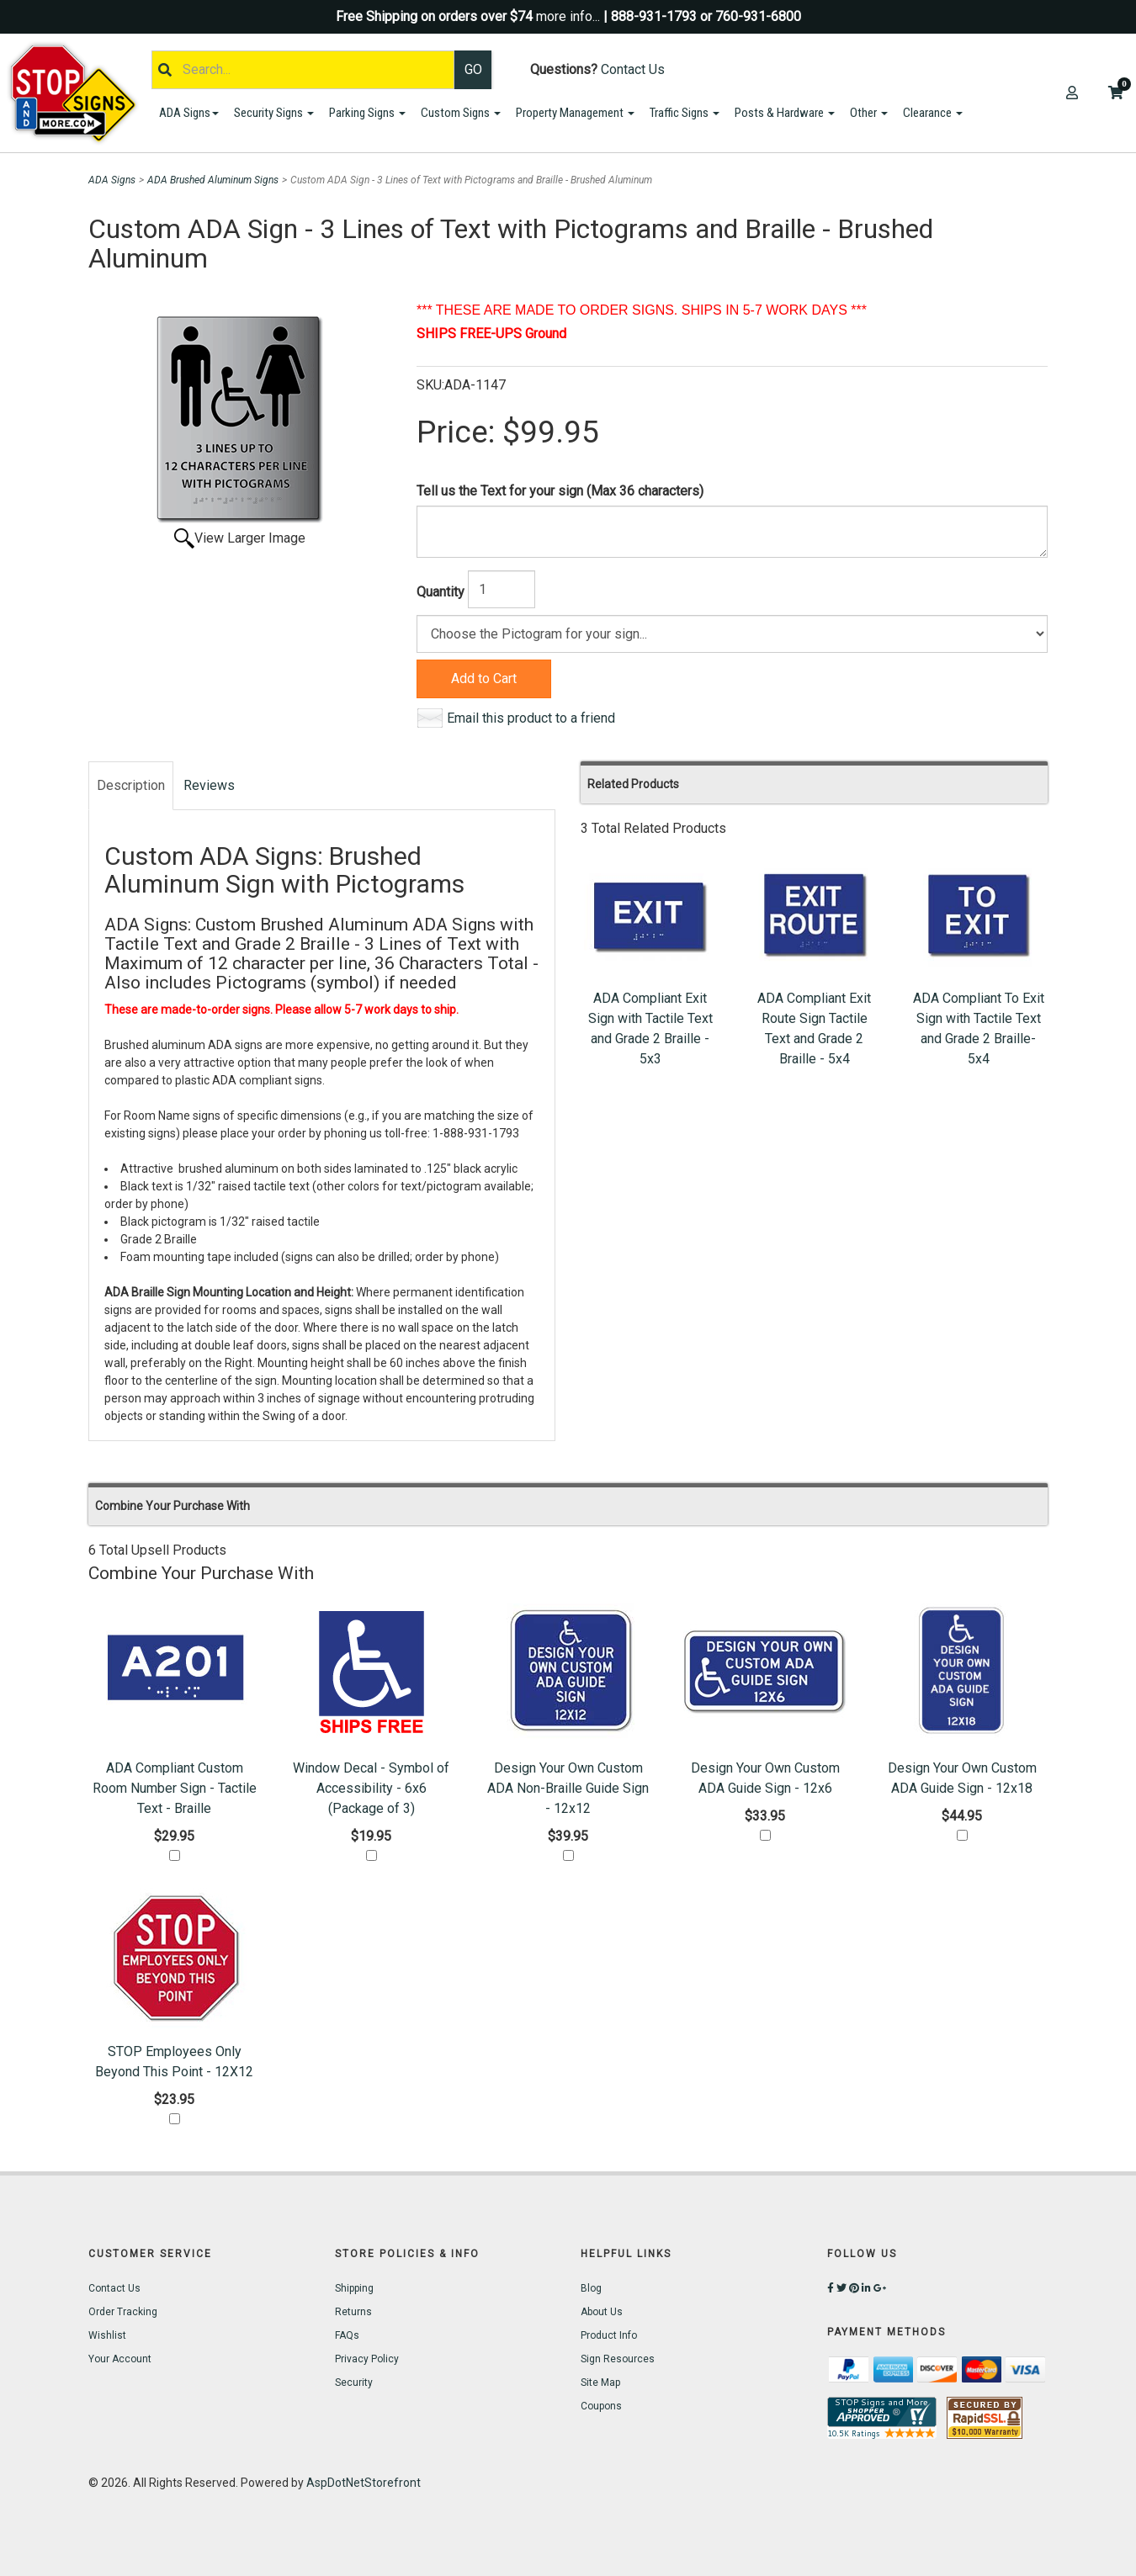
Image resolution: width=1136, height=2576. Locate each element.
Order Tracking (122, 2312)
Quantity (440, 592)
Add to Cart (484, 678)
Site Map (600, 2382)
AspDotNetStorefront (363, 2482)
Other (869, 112)
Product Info (609, 2335)
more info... (568, 16)
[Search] (302, 69)
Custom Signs (461, 112)
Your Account (119, 2359)
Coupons (601, 2406)
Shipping (354, 2288)
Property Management (575, 112)
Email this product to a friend (531, 718)
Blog (591, 2288)
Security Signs (274, 112)
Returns (353, 2312)
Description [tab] (131, 785)
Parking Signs (367, 112)
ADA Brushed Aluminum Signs (213, 180)
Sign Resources (618, 2359)
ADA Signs (189, 112)
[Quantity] (501, 589)
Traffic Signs (684, 112)
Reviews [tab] (209, 785)
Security (354, 2382)
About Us (602, 2312)
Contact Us (633, 69)
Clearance (933, 112)
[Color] (732, 634)
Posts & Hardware (785, 112)
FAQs (347, 2335)
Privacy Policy (367, 2359)
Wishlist (107, 2335)
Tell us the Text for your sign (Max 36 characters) (560, 491)
